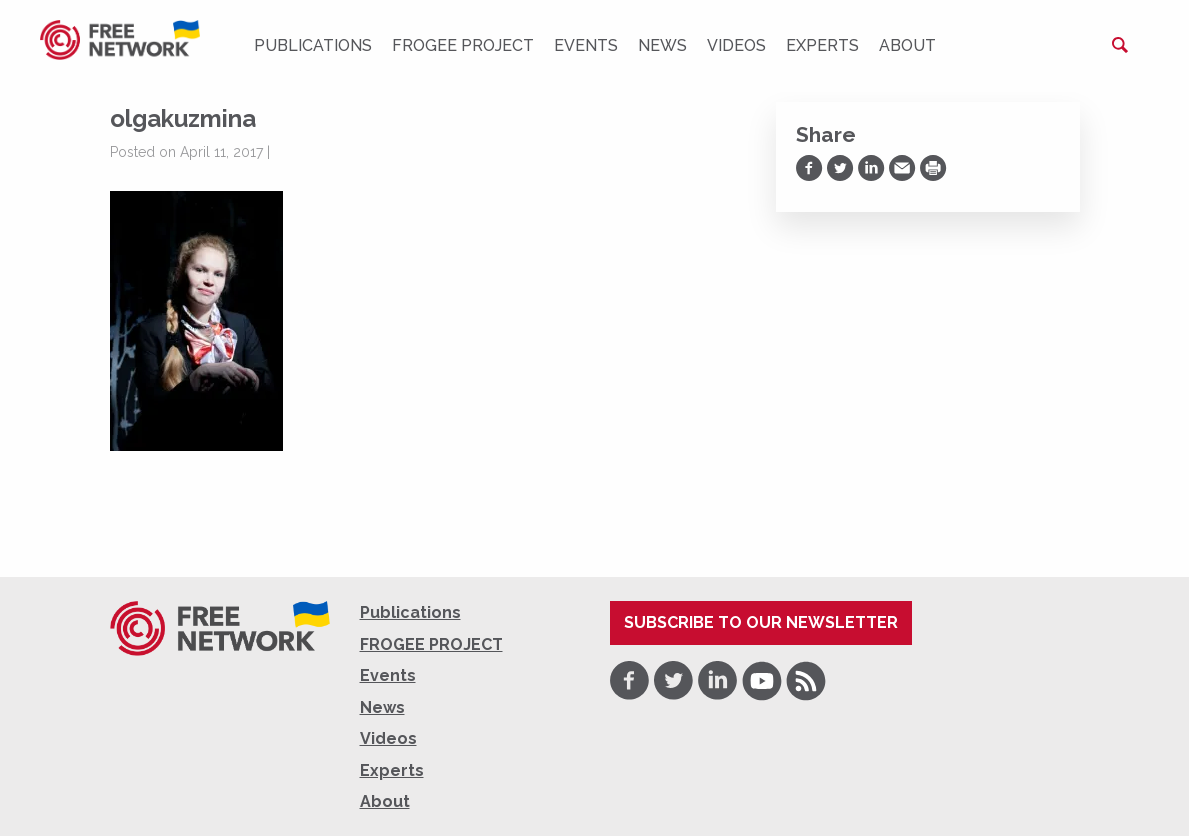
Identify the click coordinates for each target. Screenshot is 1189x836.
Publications (313, 45)
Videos (736, 45)
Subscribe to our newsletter (761, 622)
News (662, 45)
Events (586, 45)
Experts (822, 45)
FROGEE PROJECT (463, 45)
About (907, 45)
